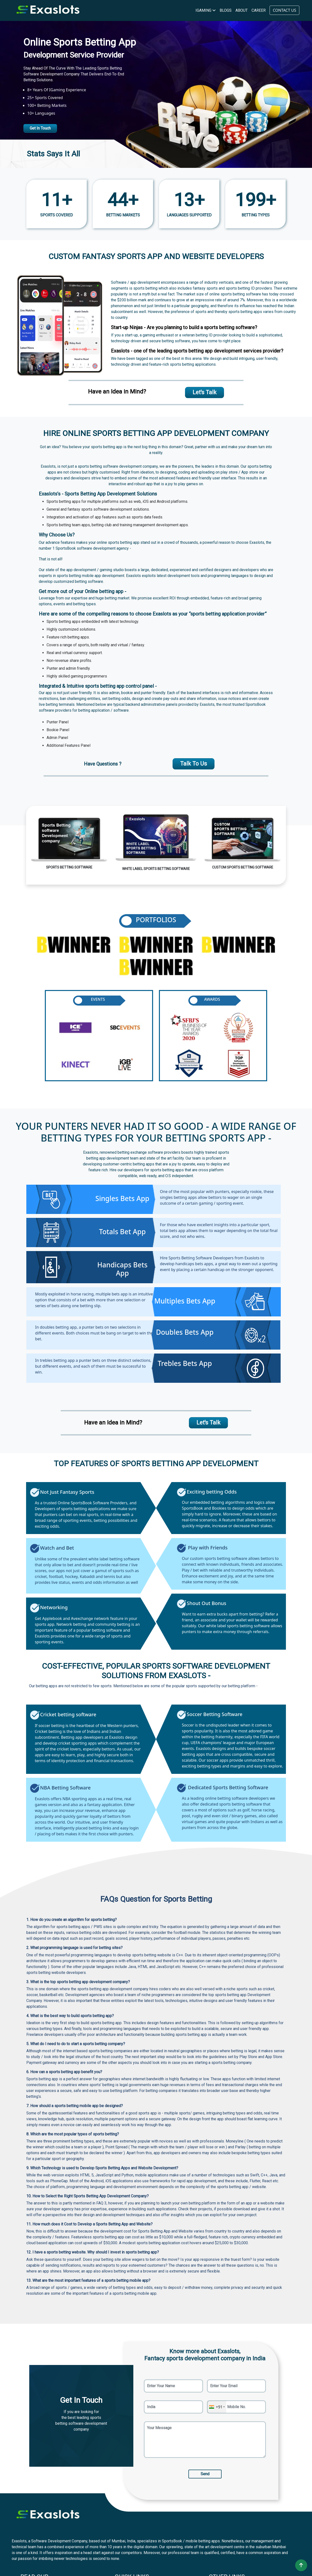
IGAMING (205, 10)
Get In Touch (40, 128)
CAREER (259, 10)
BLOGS (226, 10)
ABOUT (241, 10)
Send (205, 2474)
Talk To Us (193, 763)
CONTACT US (284, 10)
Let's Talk (204, 392)
